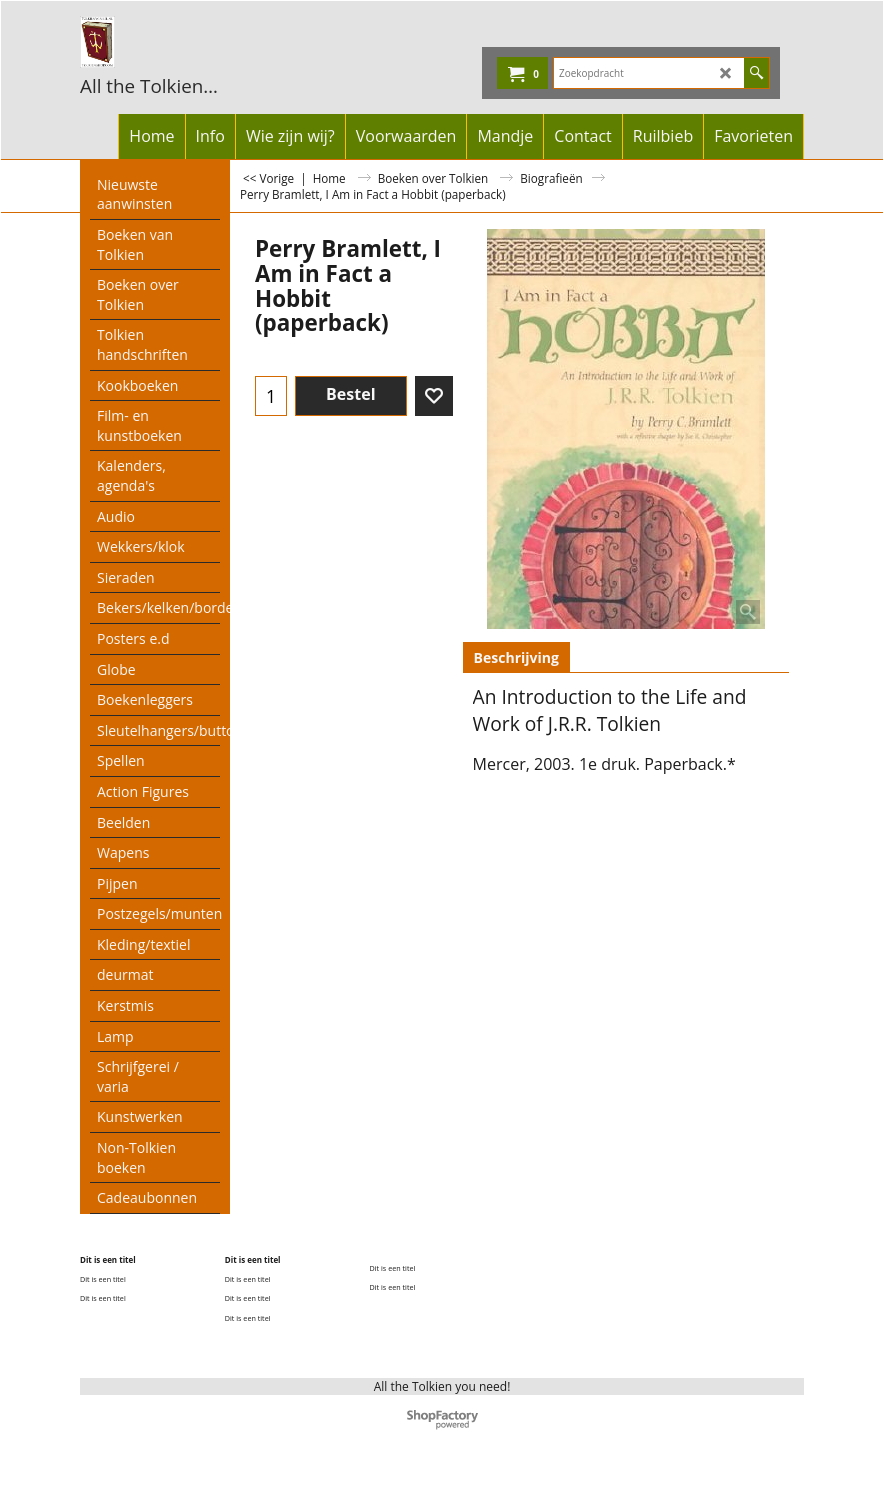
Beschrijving (516, 657)
